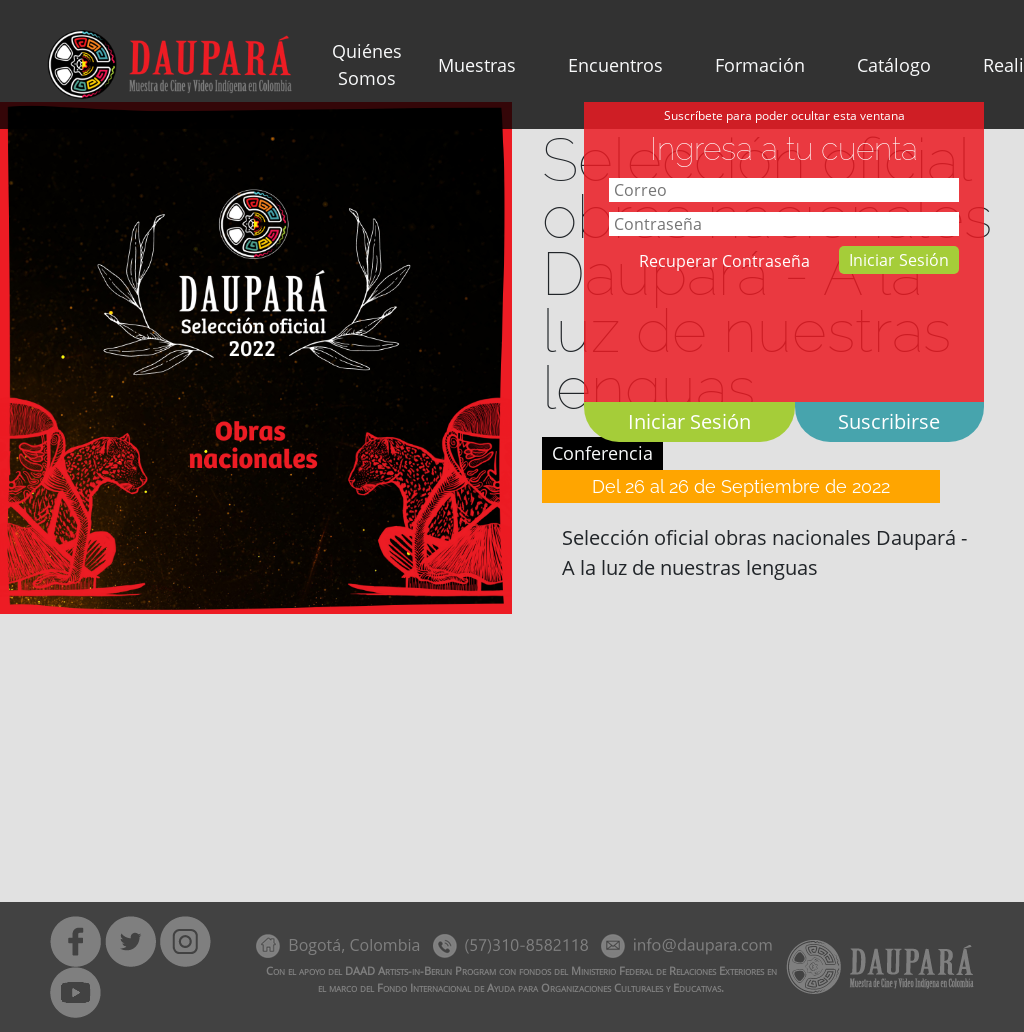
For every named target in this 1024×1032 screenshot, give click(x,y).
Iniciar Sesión (899, 260)
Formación (760, 65)
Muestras (477, 65)
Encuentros (615, 65)
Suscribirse (889, 421)
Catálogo (894, 65)
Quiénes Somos (367, 64)
